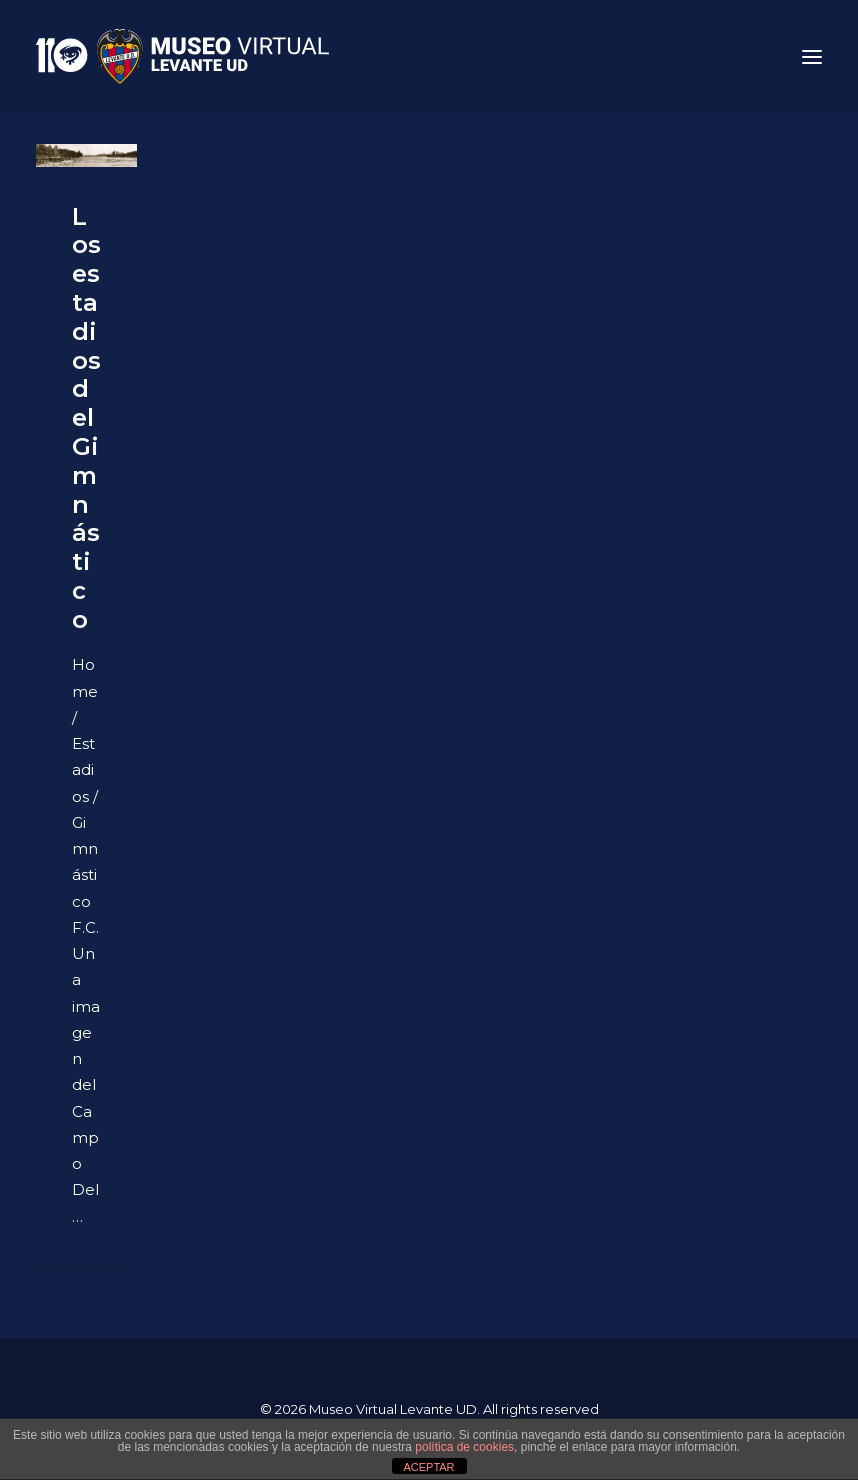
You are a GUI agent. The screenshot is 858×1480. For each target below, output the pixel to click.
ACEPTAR (428, 1467)
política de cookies (464, 1447)
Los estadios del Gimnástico (86, 418)
